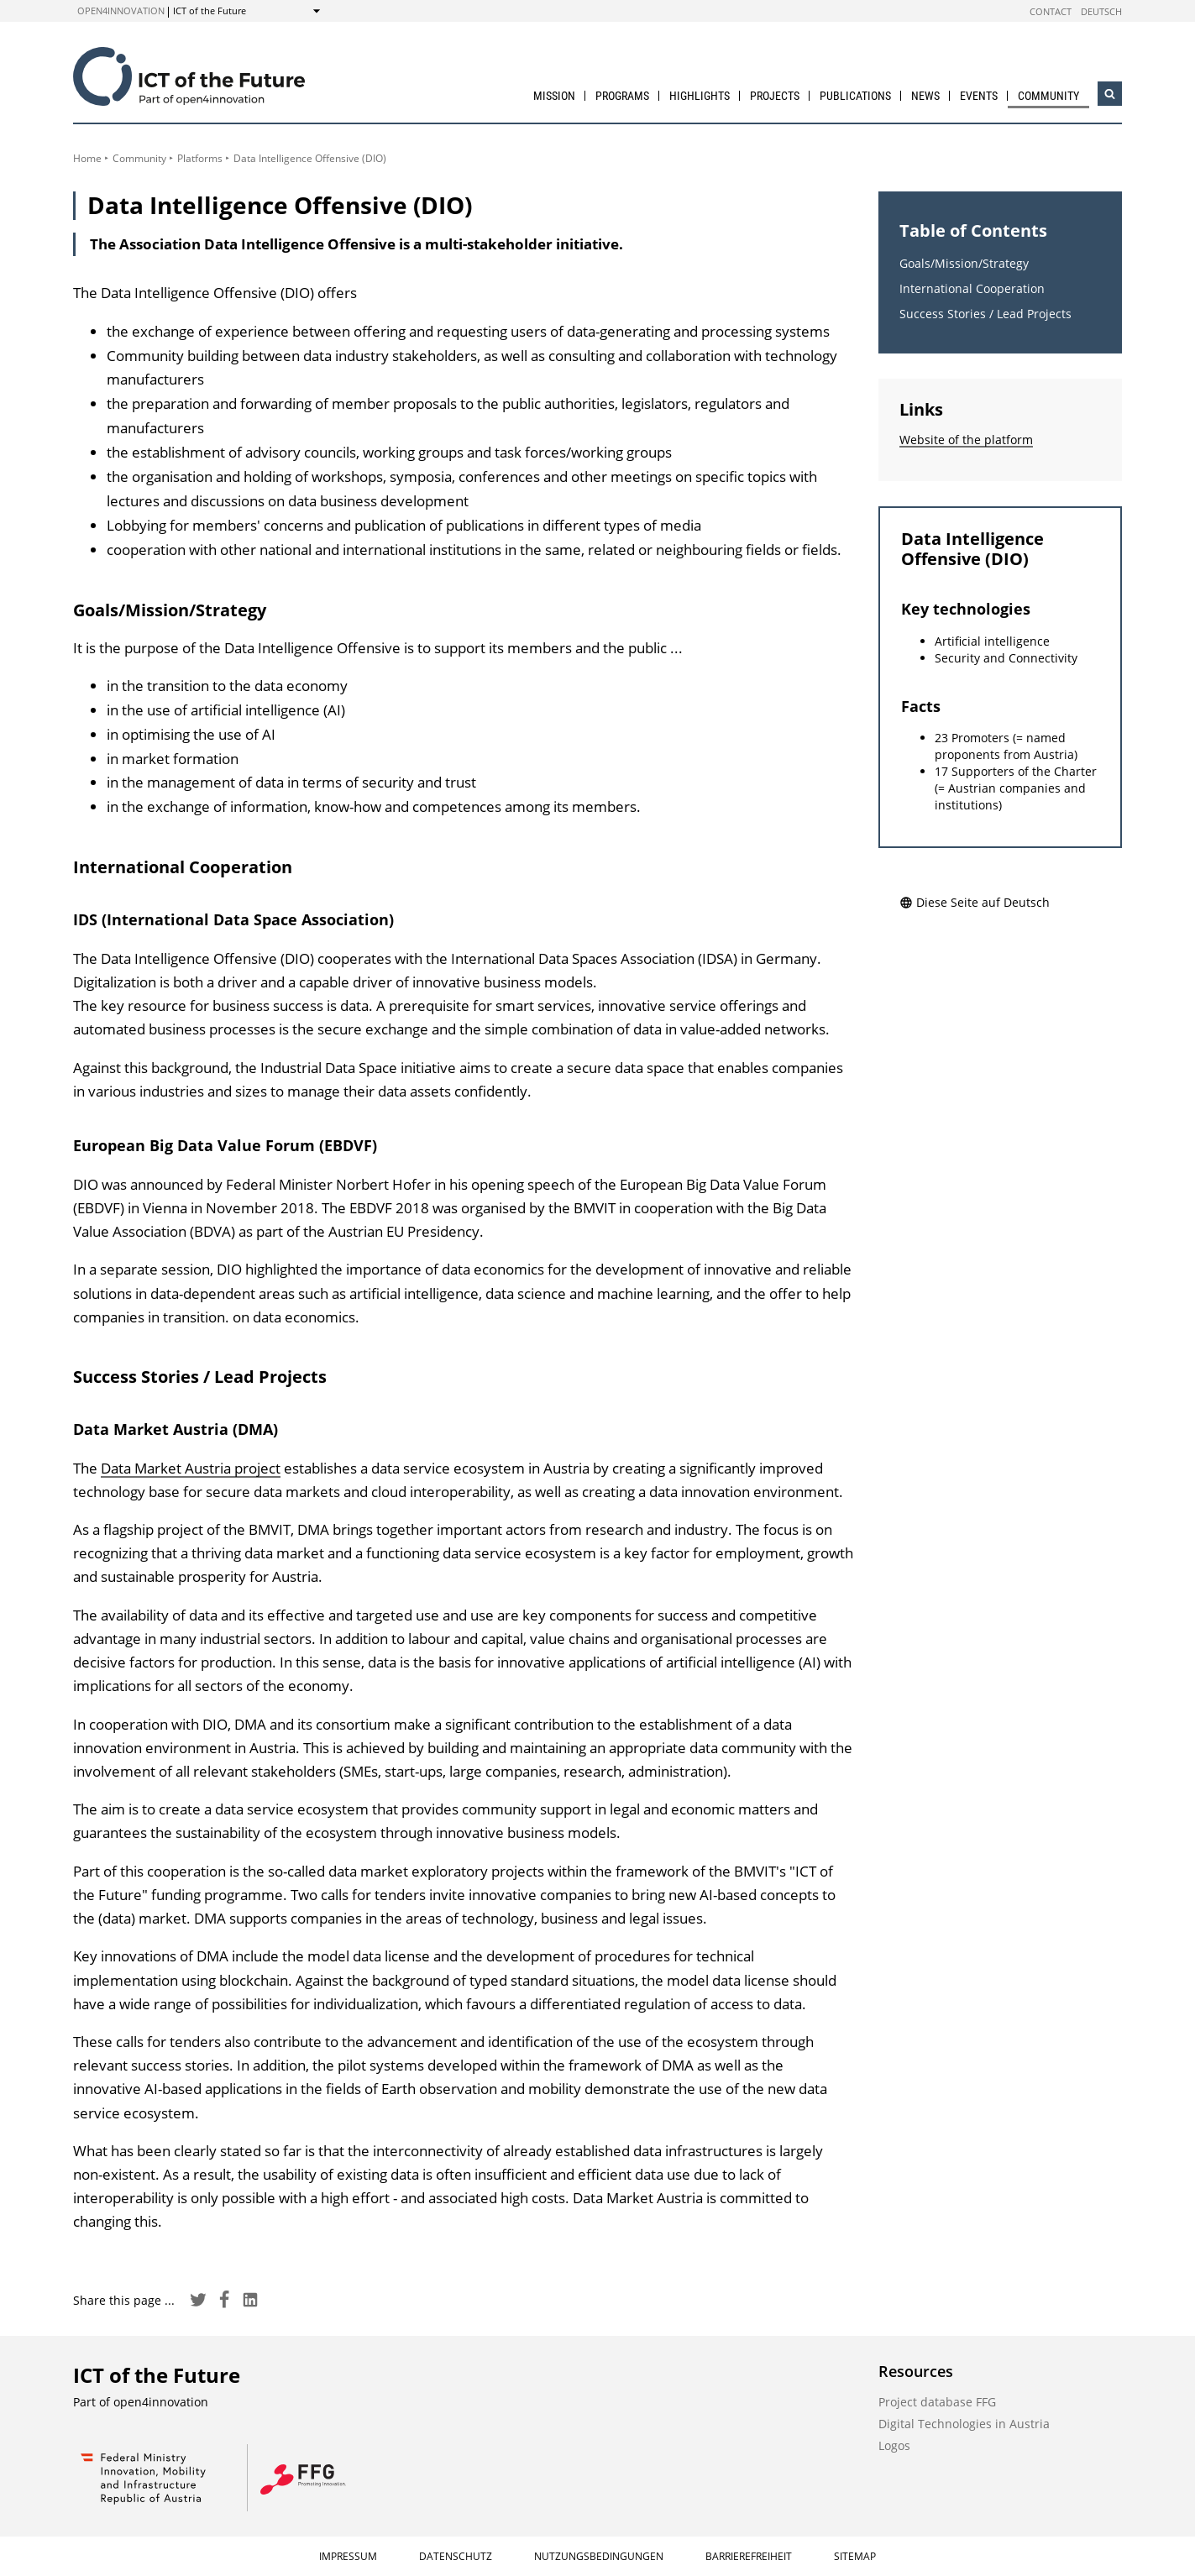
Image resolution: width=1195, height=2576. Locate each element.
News (925, 95)
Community (1048, 95)
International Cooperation (972, 288)
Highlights (699, 95)
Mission (554, 95)
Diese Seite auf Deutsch (974, 902)
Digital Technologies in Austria (964, 2424)
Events (979, 95)
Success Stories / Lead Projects (985, 314)
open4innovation (121, 10)
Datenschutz (455, 2556)
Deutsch (1101, 11)
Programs (622, 95)
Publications (855, 95)
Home (87, 158)
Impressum (348, 2556)
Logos (894, 2445)
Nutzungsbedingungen (598, 2556)
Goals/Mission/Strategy (964, 263)
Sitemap (855, 2556)
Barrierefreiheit (748, 2556)
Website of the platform (966, 440)
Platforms (200, 158)
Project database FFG (937, 2402)
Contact (1051, 11)
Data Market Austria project (190, 1468)
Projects (774, 95)
